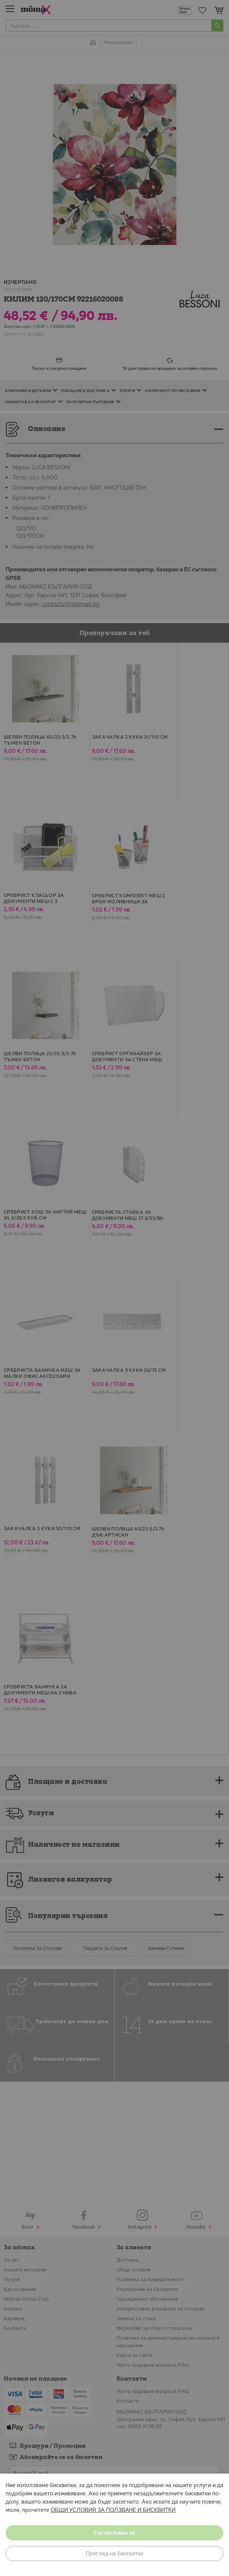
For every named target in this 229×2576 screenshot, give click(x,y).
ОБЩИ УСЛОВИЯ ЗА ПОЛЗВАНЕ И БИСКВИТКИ (113, 2509)
